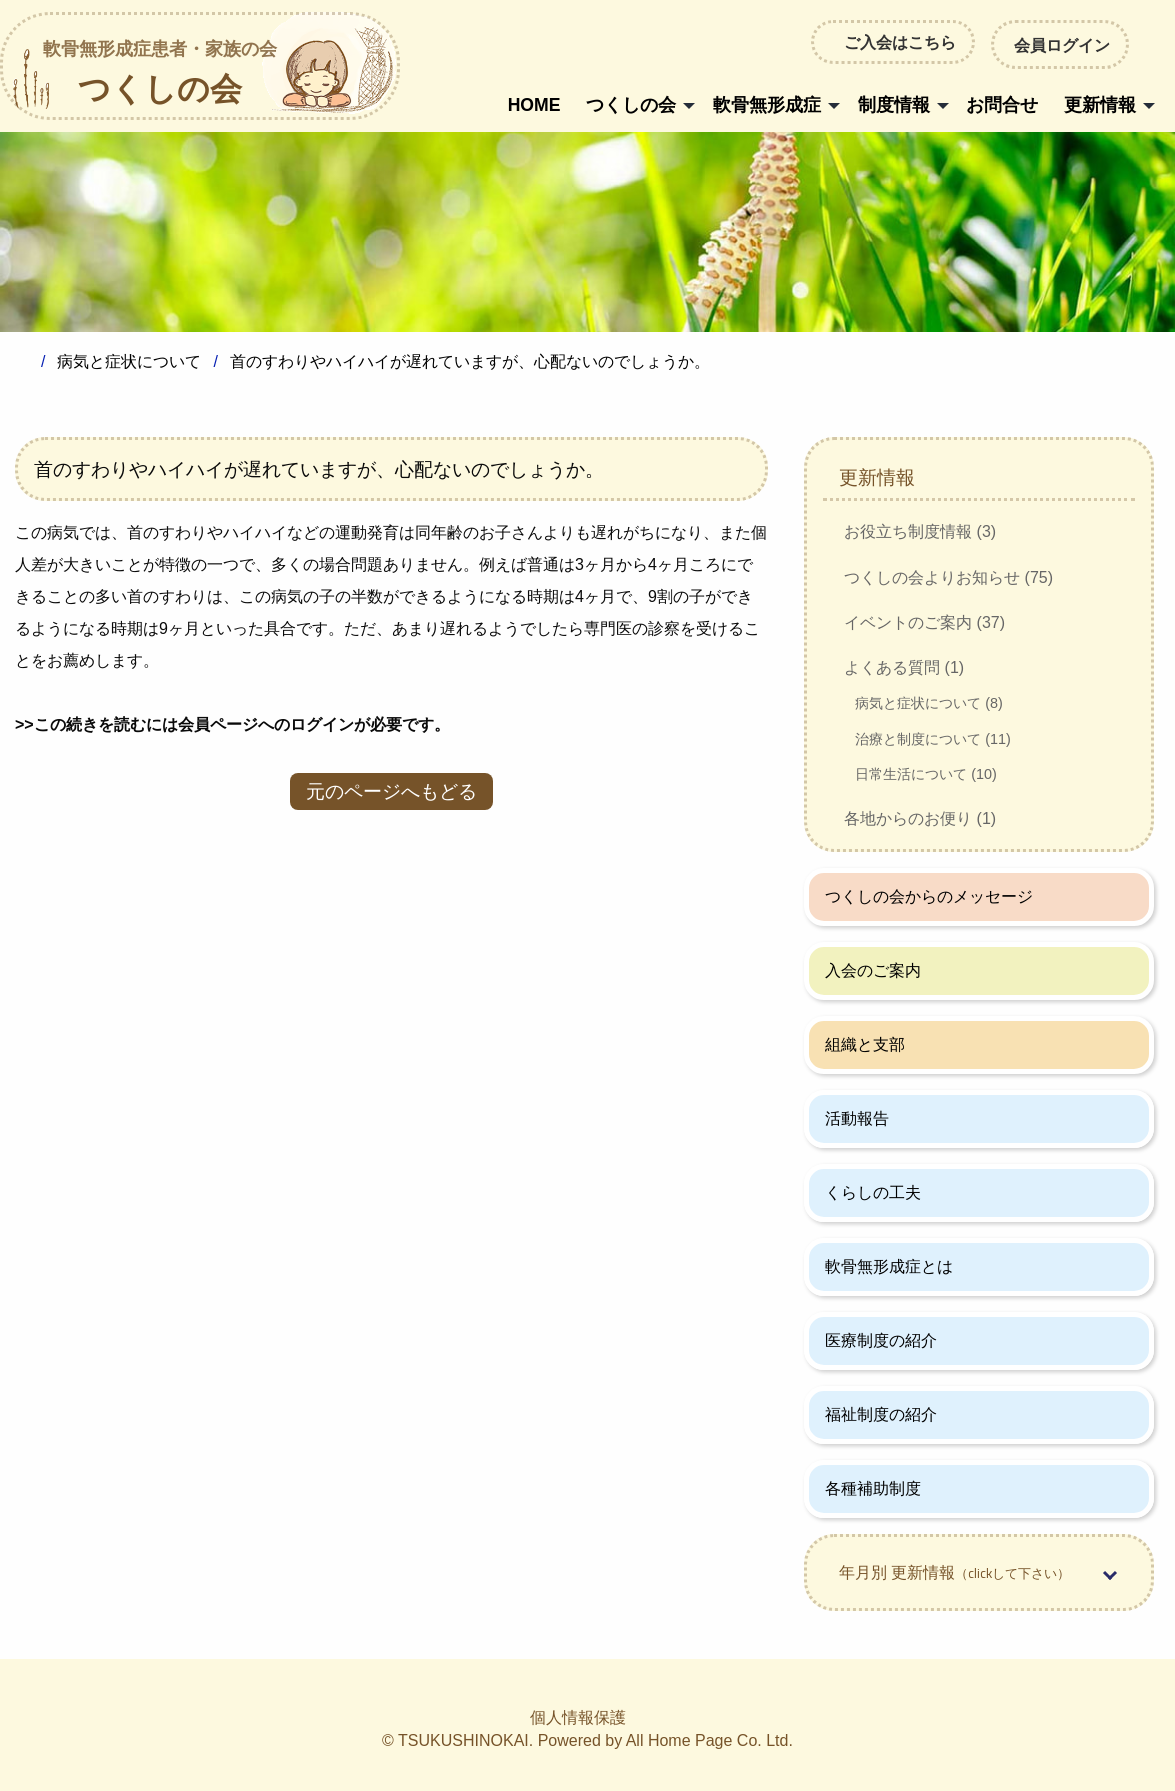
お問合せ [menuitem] (1002, 105)
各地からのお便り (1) (920, 818)
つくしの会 (160, 74)
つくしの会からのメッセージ (929, 896)
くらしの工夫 (873, 1192)
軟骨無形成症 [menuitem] (767, 105)
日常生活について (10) (926, 774)
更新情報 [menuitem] (1100, 105)
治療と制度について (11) (933, 739)
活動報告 (857, 1118)
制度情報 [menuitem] (894, 105)
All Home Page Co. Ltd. (709, 1740)
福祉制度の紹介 (881, 1414)
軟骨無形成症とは (889, 1266)
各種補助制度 (873, 1488)
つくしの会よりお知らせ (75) (948, 577)
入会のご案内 (873, 970)
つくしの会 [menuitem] (631, 105)
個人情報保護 (578, 1717)
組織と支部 (865, 1044)
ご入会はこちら (900, 42)
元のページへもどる (391, 791)
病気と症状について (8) (929, 703)
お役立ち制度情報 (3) (920, 531)
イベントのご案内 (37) (924, 622)
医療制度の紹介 (881, 1340)
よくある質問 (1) (904, 667)
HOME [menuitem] (534, 105)
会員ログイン (1060, 44)
